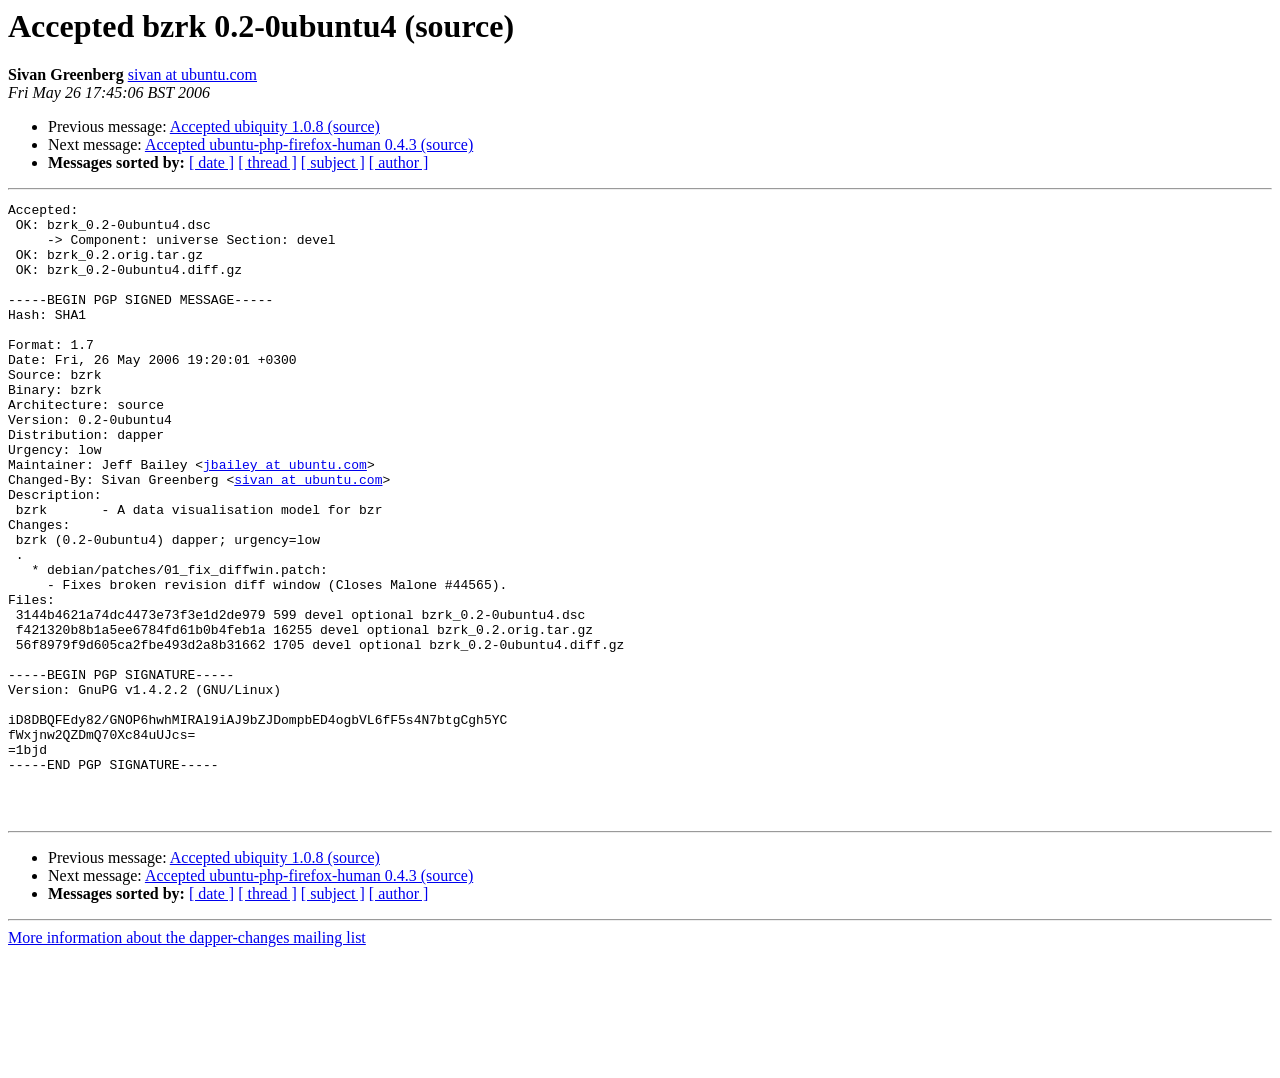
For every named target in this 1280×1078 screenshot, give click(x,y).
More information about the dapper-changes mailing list (187, 1060)
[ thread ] (267, 162)
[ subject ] (333, 162)
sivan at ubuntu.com (192, 74)
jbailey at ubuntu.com (285, 518)
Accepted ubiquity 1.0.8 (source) (275, 126)
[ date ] (211, 162)
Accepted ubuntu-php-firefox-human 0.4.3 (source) (309, 144)
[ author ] (399, 162)
